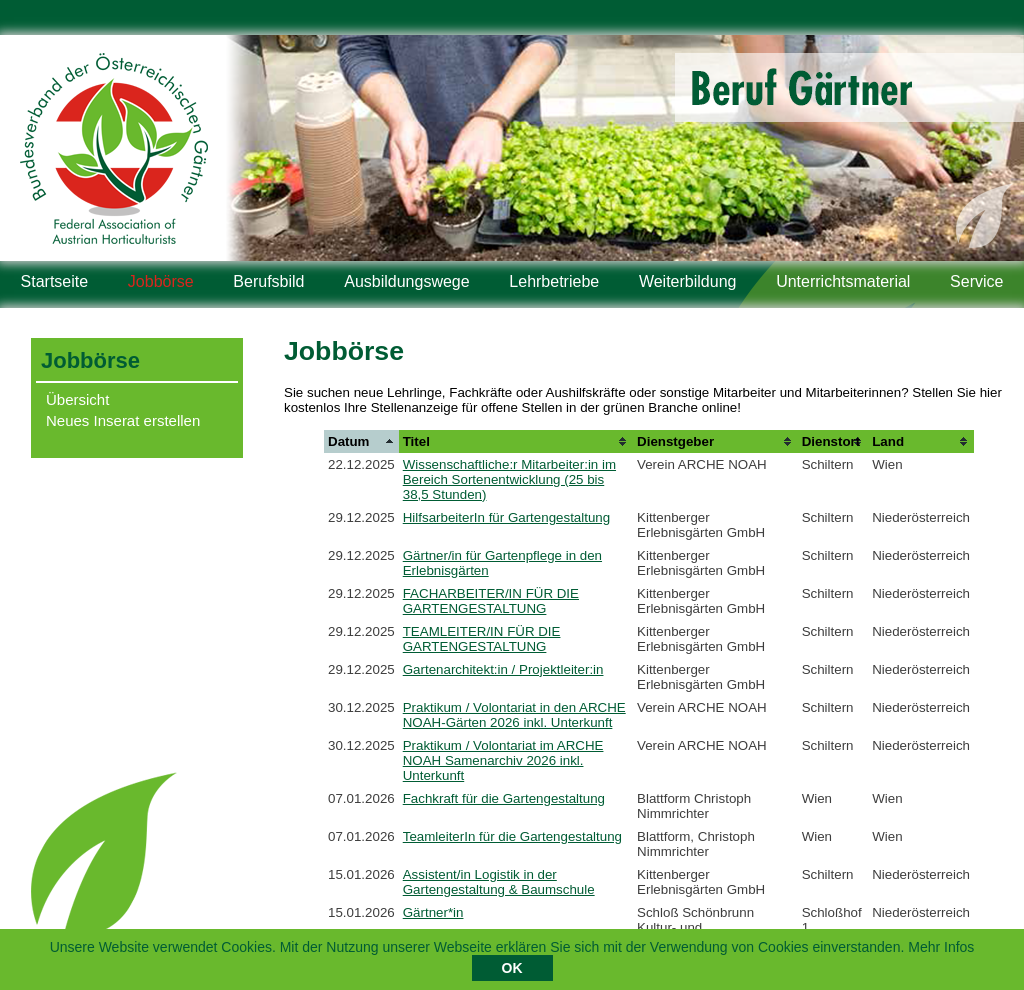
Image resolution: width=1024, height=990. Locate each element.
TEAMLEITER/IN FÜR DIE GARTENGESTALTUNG (482, 639)
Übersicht (77, 399)
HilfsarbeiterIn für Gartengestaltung (506, 517)
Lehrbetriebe (554, 281)
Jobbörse (161, 281)
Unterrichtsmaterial (843, 281)
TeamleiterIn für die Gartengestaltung (512, 836)
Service (976, 281)
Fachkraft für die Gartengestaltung (504, 798)
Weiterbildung (688, 281)
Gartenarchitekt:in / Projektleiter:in (503, 669)
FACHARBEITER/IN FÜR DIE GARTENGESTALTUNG (491, 601)
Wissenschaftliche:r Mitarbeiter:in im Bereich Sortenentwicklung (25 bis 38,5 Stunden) (509, 479)
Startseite (55, 281)
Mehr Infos (941, 949)
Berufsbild (268, 281)
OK (512, 970)
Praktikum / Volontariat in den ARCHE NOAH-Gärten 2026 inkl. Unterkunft (514, 715)
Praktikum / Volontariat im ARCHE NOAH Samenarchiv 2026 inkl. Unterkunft (503, 760)
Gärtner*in (433, 912)
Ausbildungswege (406, 281)
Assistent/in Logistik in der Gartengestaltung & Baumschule (499, 882)
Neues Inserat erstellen (123, 420)
